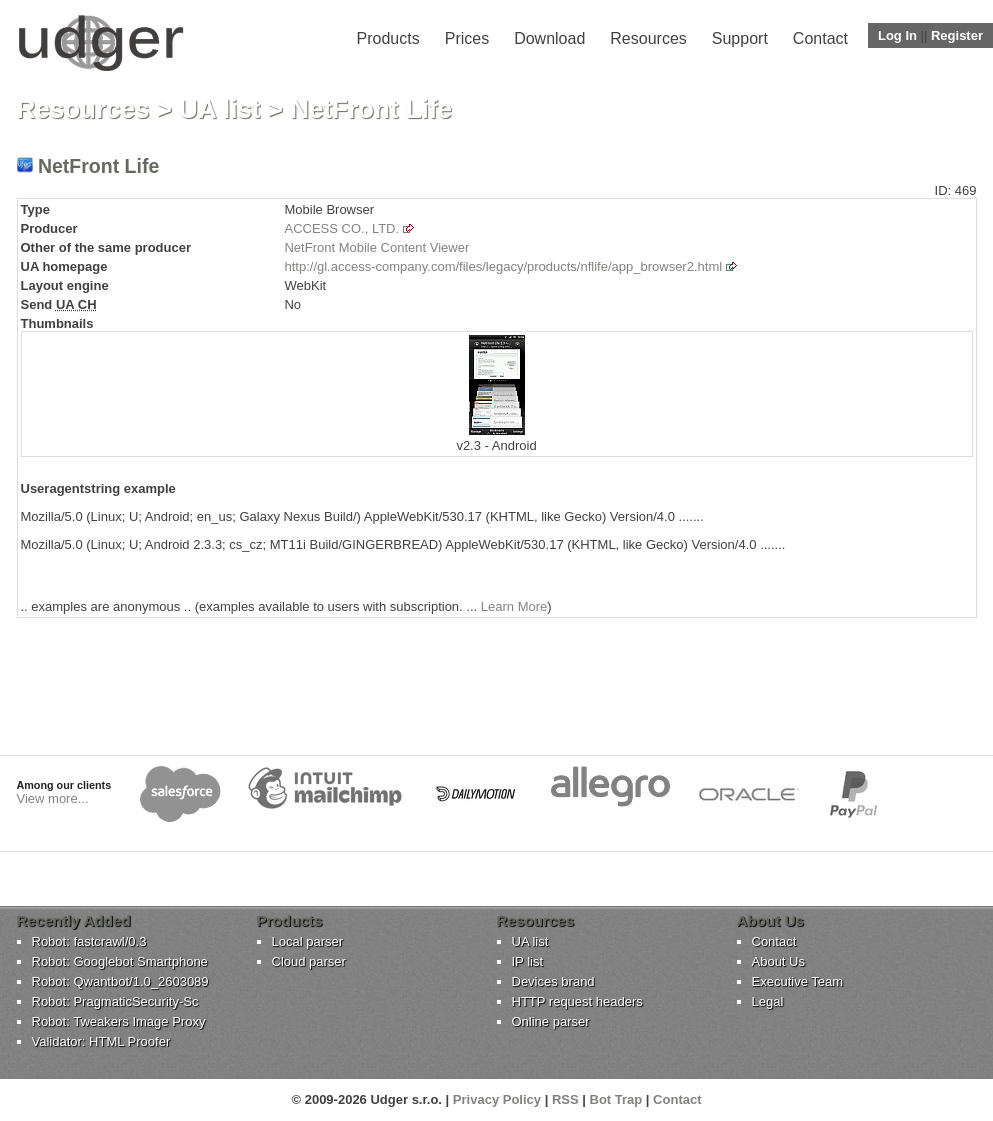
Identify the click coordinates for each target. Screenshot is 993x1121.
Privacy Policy (497, 1099)
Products (388, 38)
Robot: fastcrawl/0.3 (89, 941)
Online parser (551, 1021)
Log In (897, 35)
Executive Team (798, 981)
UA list (219, 109)
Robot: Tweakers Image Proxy (119, 1021)
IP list (528, 961)
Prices (467, 38)
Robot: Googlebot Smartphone (120, 961)
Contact (820, 38)
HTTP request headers (577, 1001)
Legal (768, 1001)
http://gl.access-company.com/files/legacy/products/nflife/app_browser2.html (503, 266)
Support (740, 38)
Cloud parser (309, 961)
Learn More (514, 606)
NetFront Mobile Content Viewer (376, 247)
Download (549, 38)
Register (957, 35)
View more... (53, 798)
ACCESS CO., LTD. (341, 228)
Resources (648, 38)
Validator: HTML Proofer (101, 1041)
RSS (565, 1099)
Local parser (308, 941)
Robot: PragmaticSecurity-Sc (115, 1001)
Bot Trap (616, 1099)
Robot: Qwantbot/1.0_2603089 (120, 981)
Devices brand (553, 981)
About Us (778, 961)
